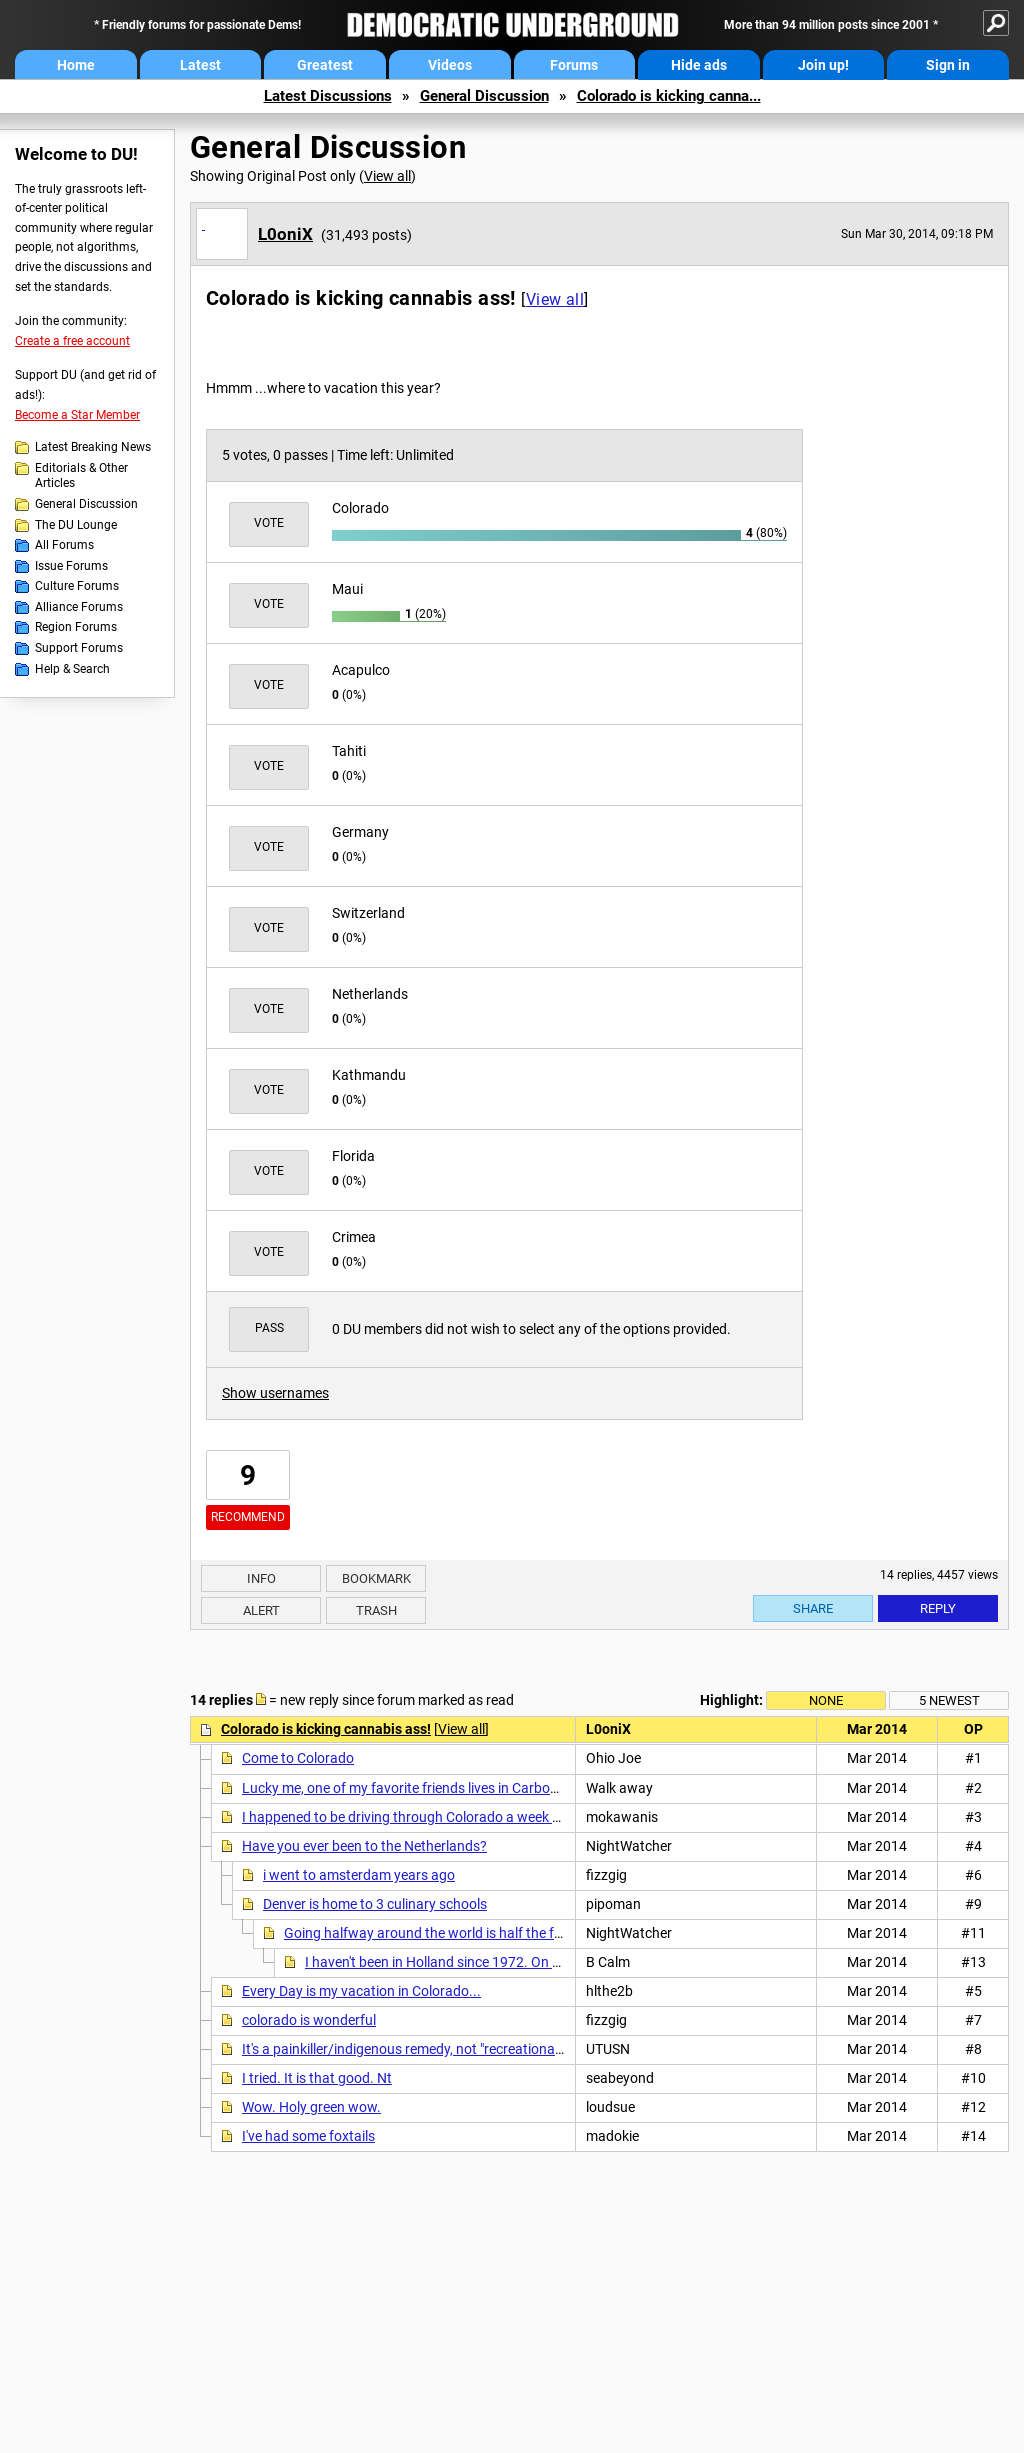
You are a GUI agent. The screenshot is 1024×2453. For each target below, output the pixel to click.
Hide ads (699, 65)
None (826, 1700)
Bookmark (376, 1578)
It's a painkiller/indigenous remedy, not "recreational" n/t (413, 2049)
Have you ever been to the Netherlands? (364, 1846)
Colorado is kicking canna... (669, 96)
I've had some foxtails (308, 2136)
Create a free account (72, 341)
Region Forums (76, 627)
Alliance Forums (79, 607)
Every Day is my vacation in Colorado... (361, 1991)
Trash (376, 1610)
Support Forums (79, 648)
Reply (938, 1608)
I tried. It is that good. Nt (317, 2078)
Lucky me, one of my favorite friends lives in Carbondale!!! (419, 1788)
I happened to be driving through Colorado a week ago (409, 1817)
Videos (450, 65)
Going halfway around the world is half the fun (427, 1933)
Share (813, 1608)
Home (76, 65)
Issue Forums (71, 566)
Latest (200, 65)
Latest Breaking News (93, 447)
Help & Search (72, 669)
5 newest (949, 1700)
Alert (261, 1610)
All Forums (64, 545)
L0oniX (285, 234)
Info (261, 1578)
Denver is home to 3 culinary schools (375, 1904)
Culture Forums (77, 586)
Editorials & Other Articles (81, 476)
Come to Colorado (298, 1758)
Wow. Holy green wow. (311, 2107)
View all (387, 176)
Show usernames (275, 1393)
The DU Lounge (76, 525)
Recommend (248, 1517)
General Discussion (484, 96)
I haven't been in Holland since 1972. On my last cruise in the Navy (507, 1962)
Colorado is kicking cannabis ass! (326, 1729)
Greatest (325, 65)
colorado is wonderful (309, 2020)
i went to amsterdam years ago (359, 1875)
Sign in (948, 65)
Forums (574, 65)
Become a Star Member (77, 415)
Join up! (823, 65)
